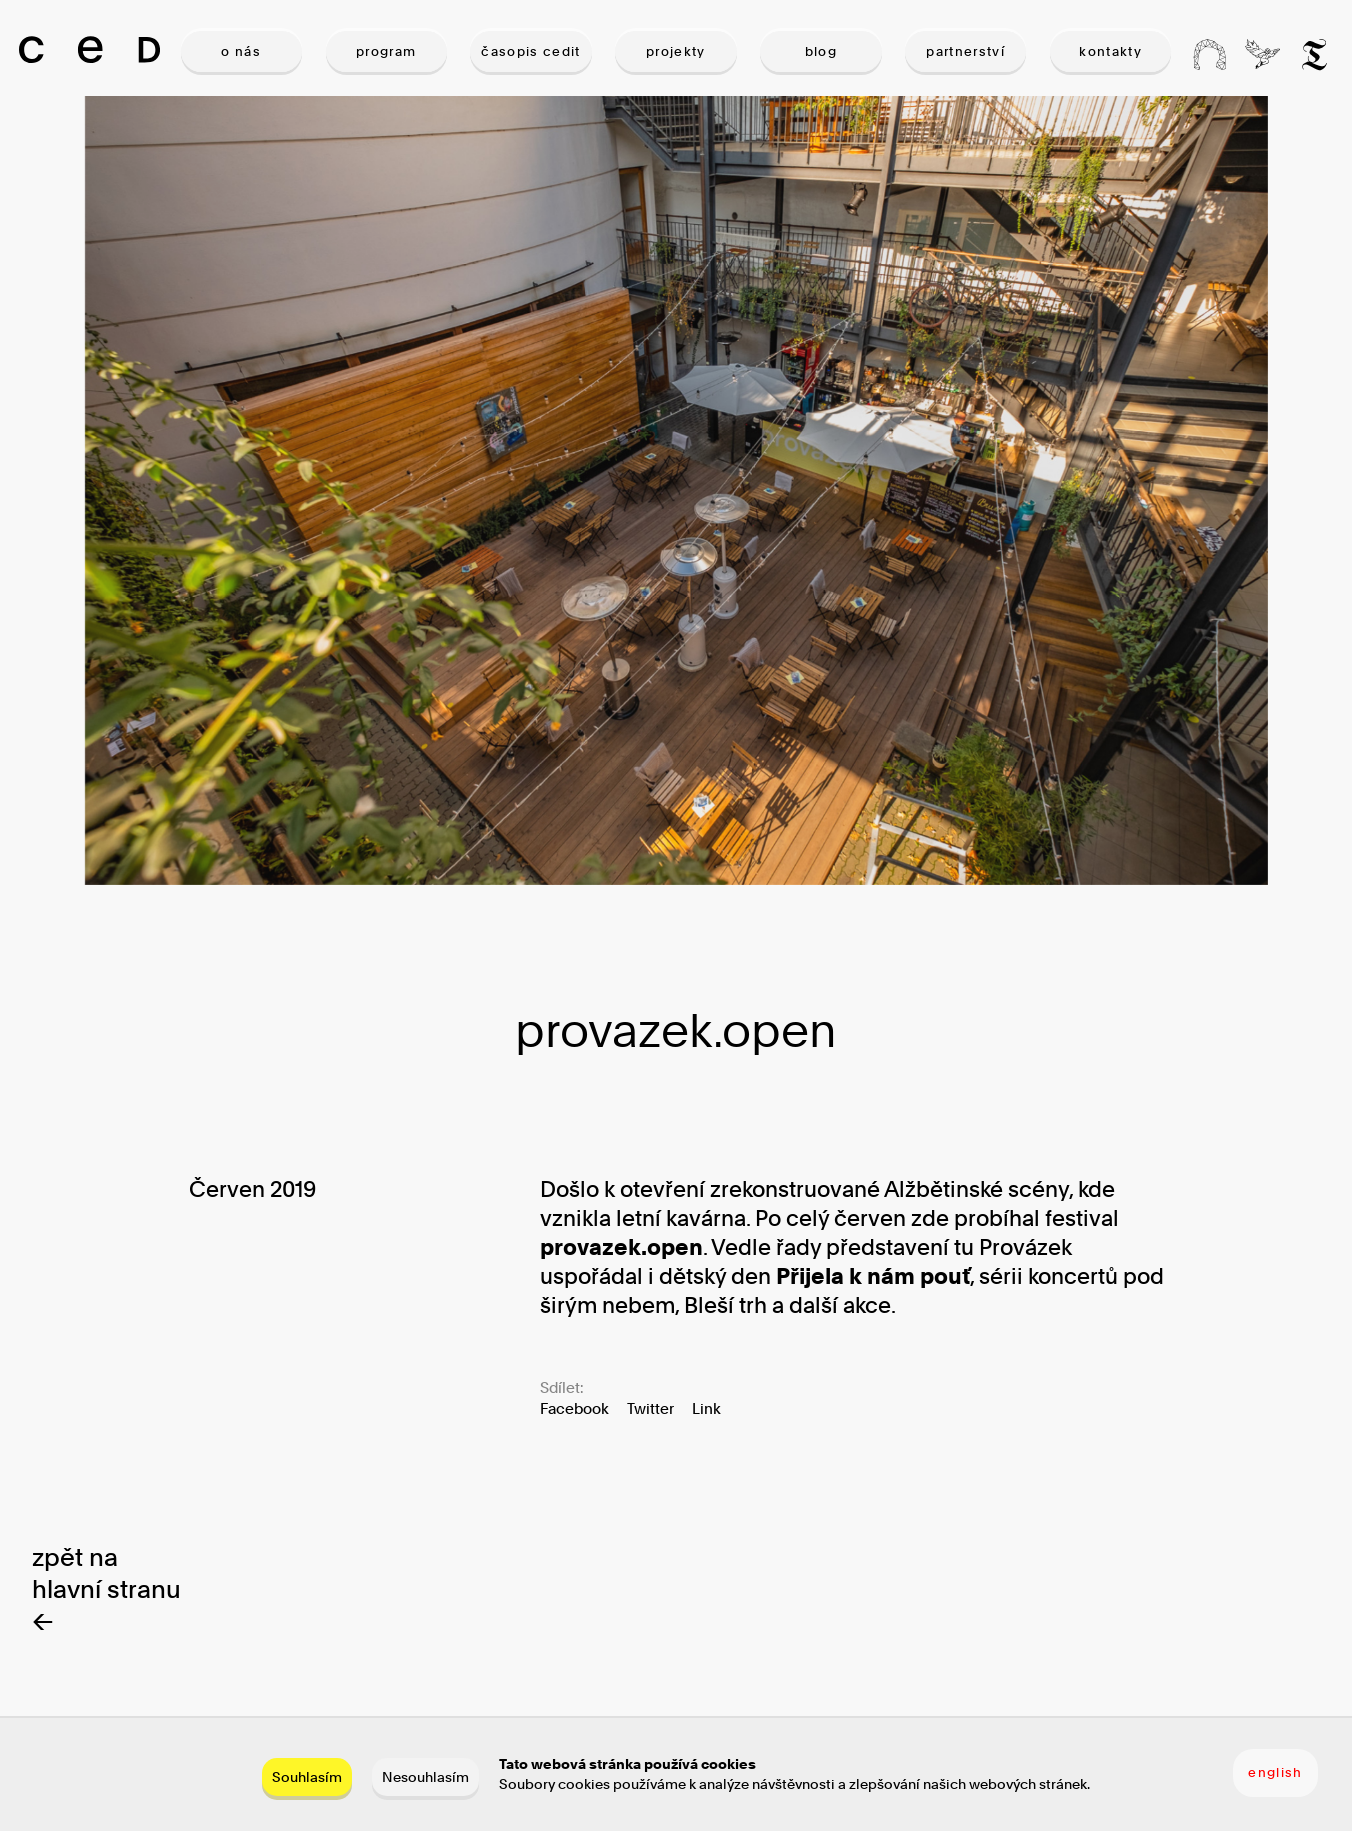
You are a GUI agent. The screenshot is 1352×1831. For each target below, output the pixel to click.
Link (706, 1408)
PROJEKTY (676, 51)
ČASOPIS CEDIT (530, 51)
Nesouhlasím (425, 1776)
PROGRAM (386, 51)
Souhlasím (307, 1776)
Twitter (650, 1408)
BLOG (821, 51)
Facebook (574, 1408)
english (1275, 1772)
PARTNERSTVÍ (965, 51)
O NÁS (241, 51)
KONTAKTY (1110, 51)
